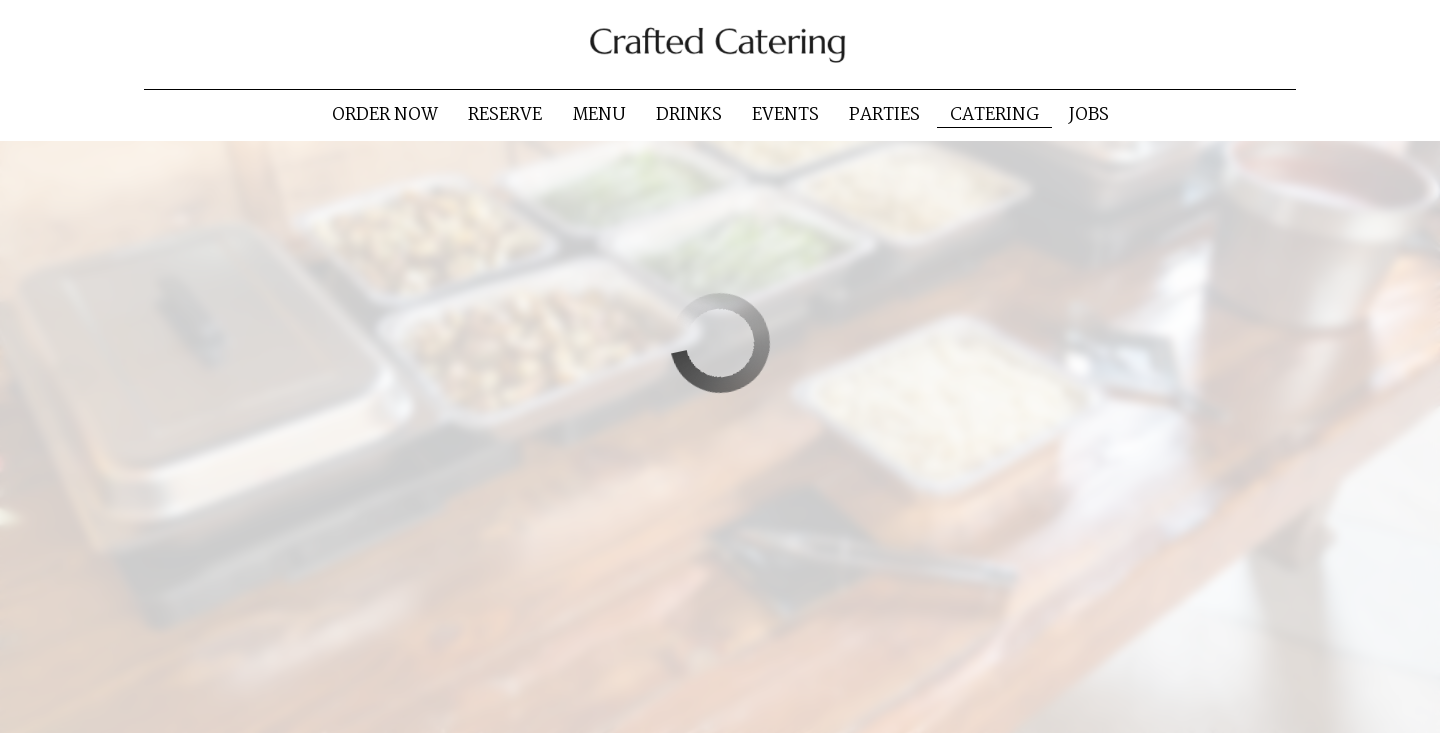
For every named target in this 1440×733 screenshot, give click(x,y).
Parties (884, 115)
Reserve (505, 115)
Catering (994, 115)
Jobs (1089, 115)
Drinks (689, 115)
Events (785, 115)
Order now (385, 115)
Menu (599, 115)
